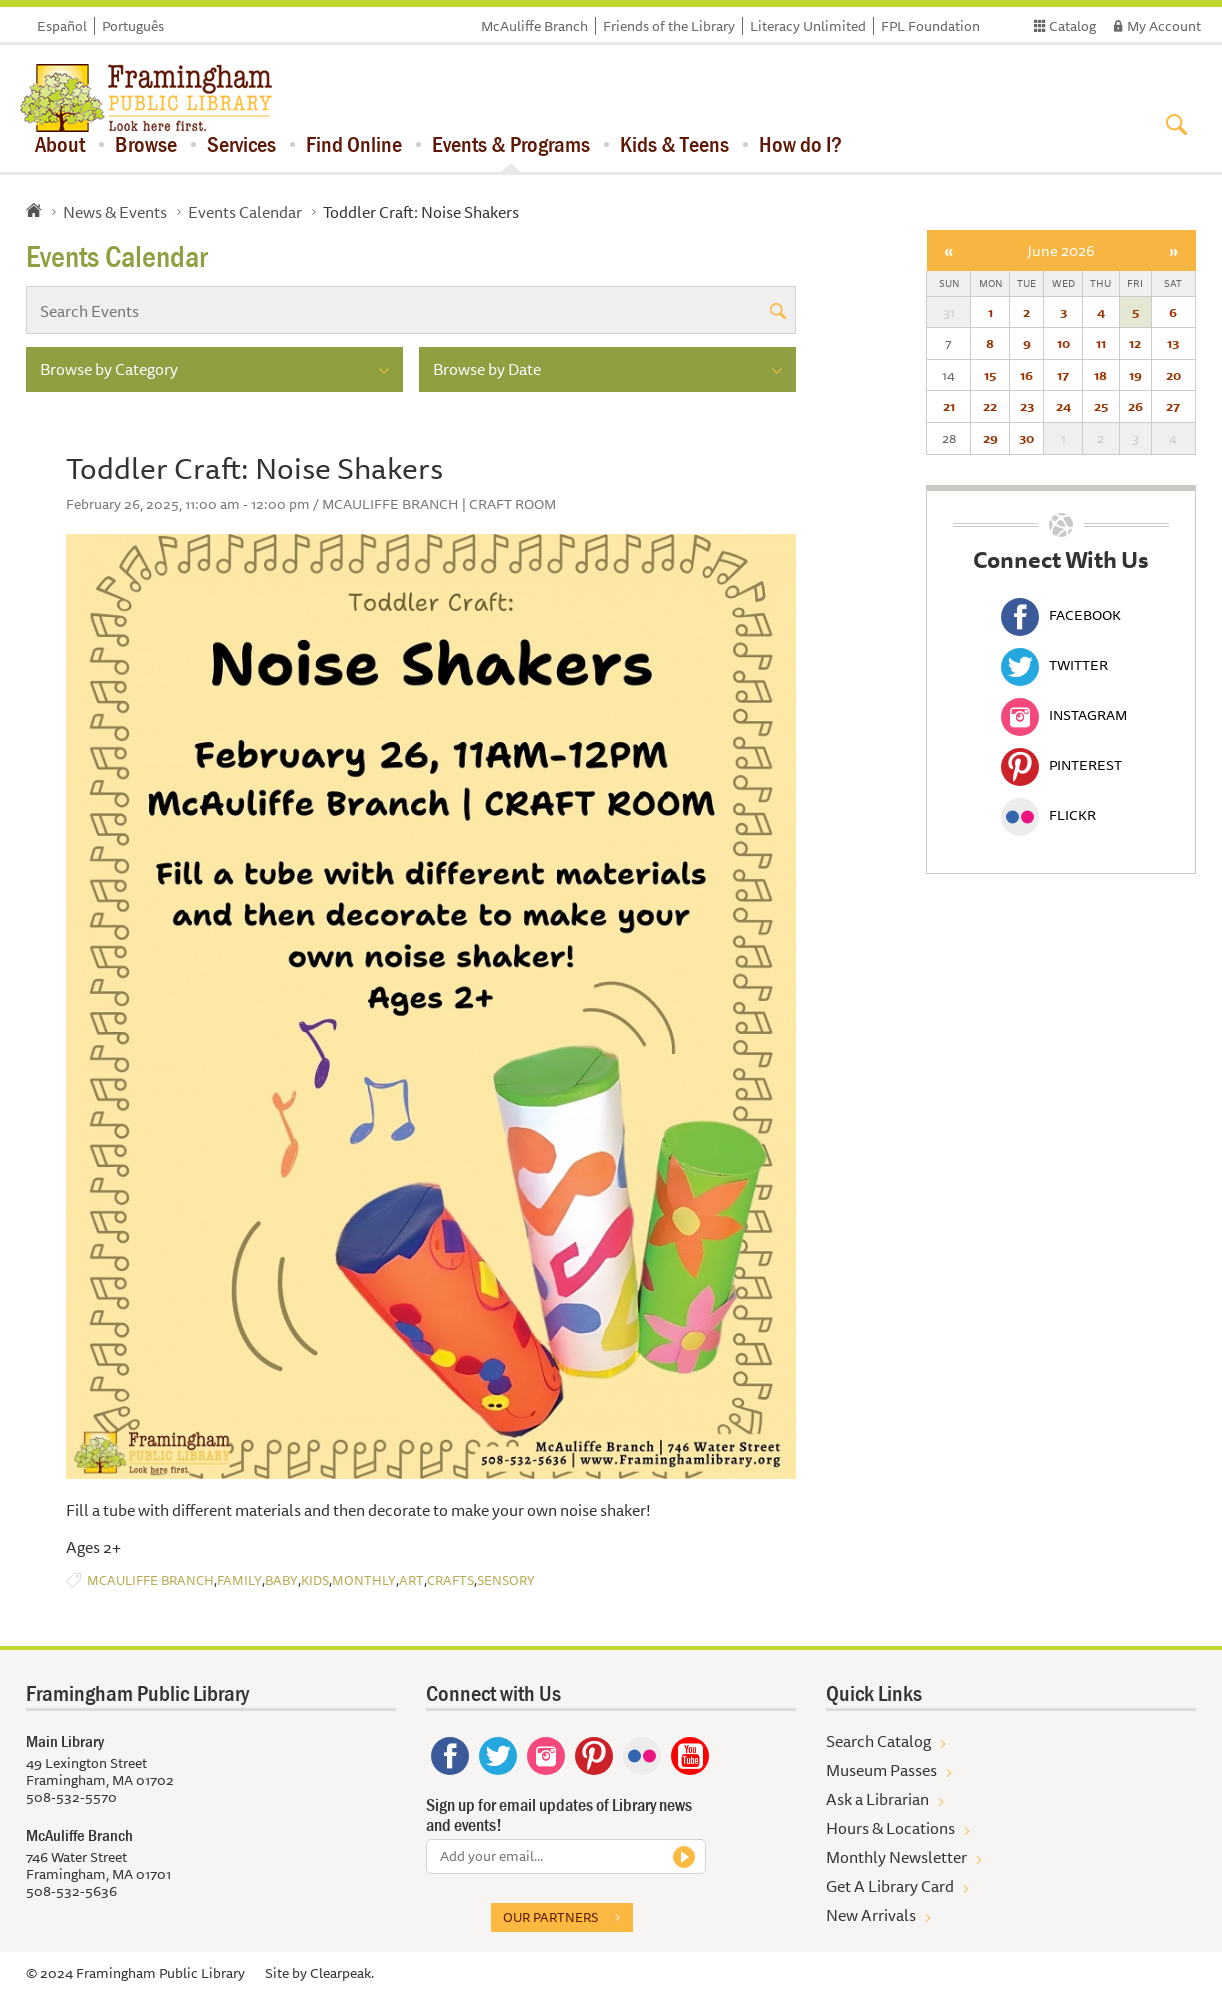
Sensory (506, 1580)
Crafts (450, 1580)
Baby (281, 1580)
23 (1027, 406)
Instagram (1064, 715)
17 (1063, 375)
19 (1135, 375)
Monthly (364, 1580)
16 (1026, 375)
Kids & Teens (674, 144)
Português (133, 26)
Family (239, 1580)
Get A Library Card (890, 1886)
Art (411, 1580)
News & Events (115, 212)
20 (1173, 375)
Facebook (1061, 615)
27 (1173, 406)
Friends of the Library (669, 26)
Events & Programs (511, 144)
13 (1173, 343)
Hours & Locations (890, 1828)
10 (1063, 343)
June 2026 (1061, 250)
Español (62, 26)
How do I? (800, 144)
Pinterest (1061, 765)
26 (1135, 406)
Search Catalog (878, 1741)
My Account (1164, 26)
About (60, 144)
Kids (315, 1580)
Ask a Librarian (877, 1799)
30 (1026, 438)
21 (949, 406)
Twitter (1054, 665)
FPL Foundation (930, 26)
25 (1101, 406)
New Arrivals (871, 1915)
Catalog (1072, 26)
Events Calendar (245, 212)
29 (990, 438)
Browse (146, 144)
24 (1063, 406)
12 (1135, 343)
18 (1100, 375)
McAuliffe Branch (534, 26)
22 (990, 406)
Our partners (550, 1917)
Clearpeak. (342, 1973)
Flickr (1048, 815)
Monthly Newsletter (896, 1857)
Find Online (354, 144)
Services (241, 144)
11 (1101, 343)
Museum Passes (881, 1770)
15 (990, 375)
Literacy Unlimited (808, 26)
